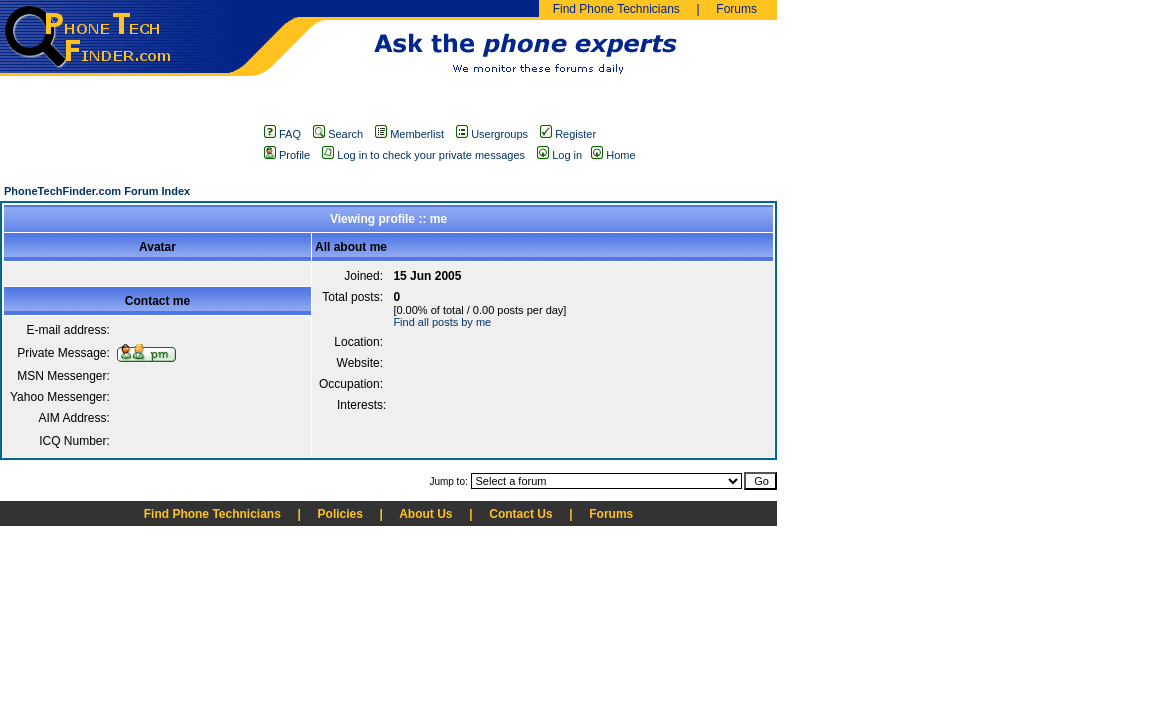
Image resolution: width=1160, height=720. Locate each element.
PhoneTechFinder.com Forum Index (97, 191)
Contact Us (520, 514)
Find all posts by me (442, 322)
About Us (425, 514)
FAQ (282, 134)
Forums (736, 9)
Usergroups (492, 134)
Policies (340, 514)
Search (338, 134)
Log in (559, 155)
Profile (287, 155)
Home (620, 155)
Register (568, 134)
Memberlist (409, 134)
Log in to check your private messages (423, 155)
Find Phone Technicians (616, 9)
